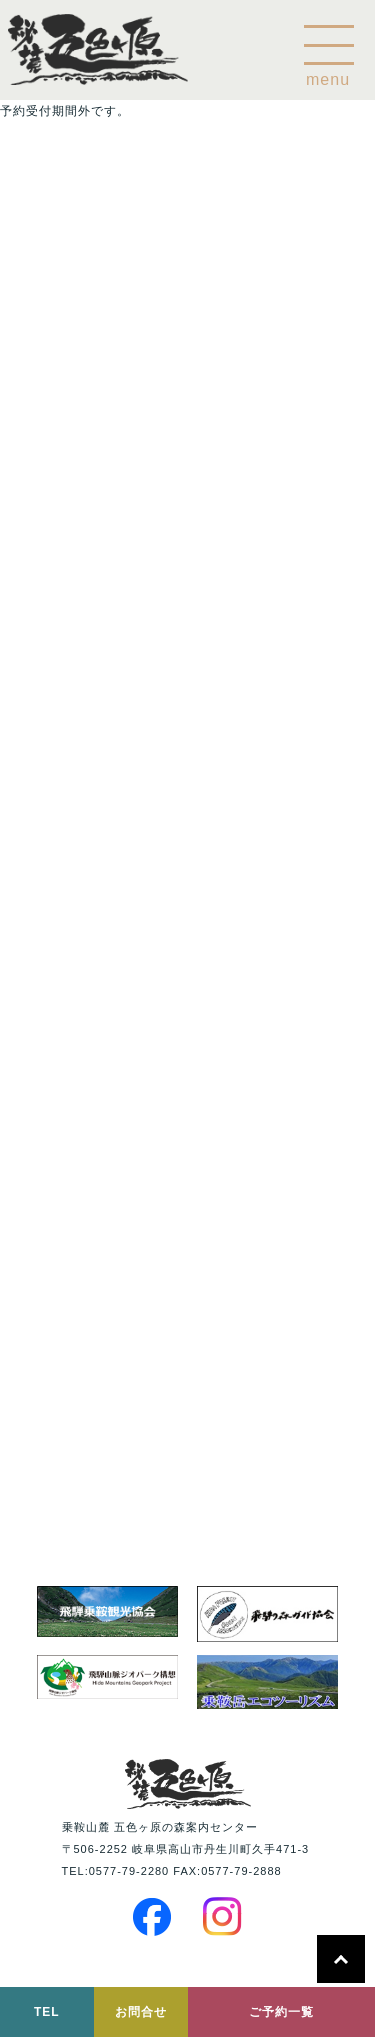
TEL (47, 2012)
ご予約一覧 (281, 2012)
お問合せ (141, 2012)
